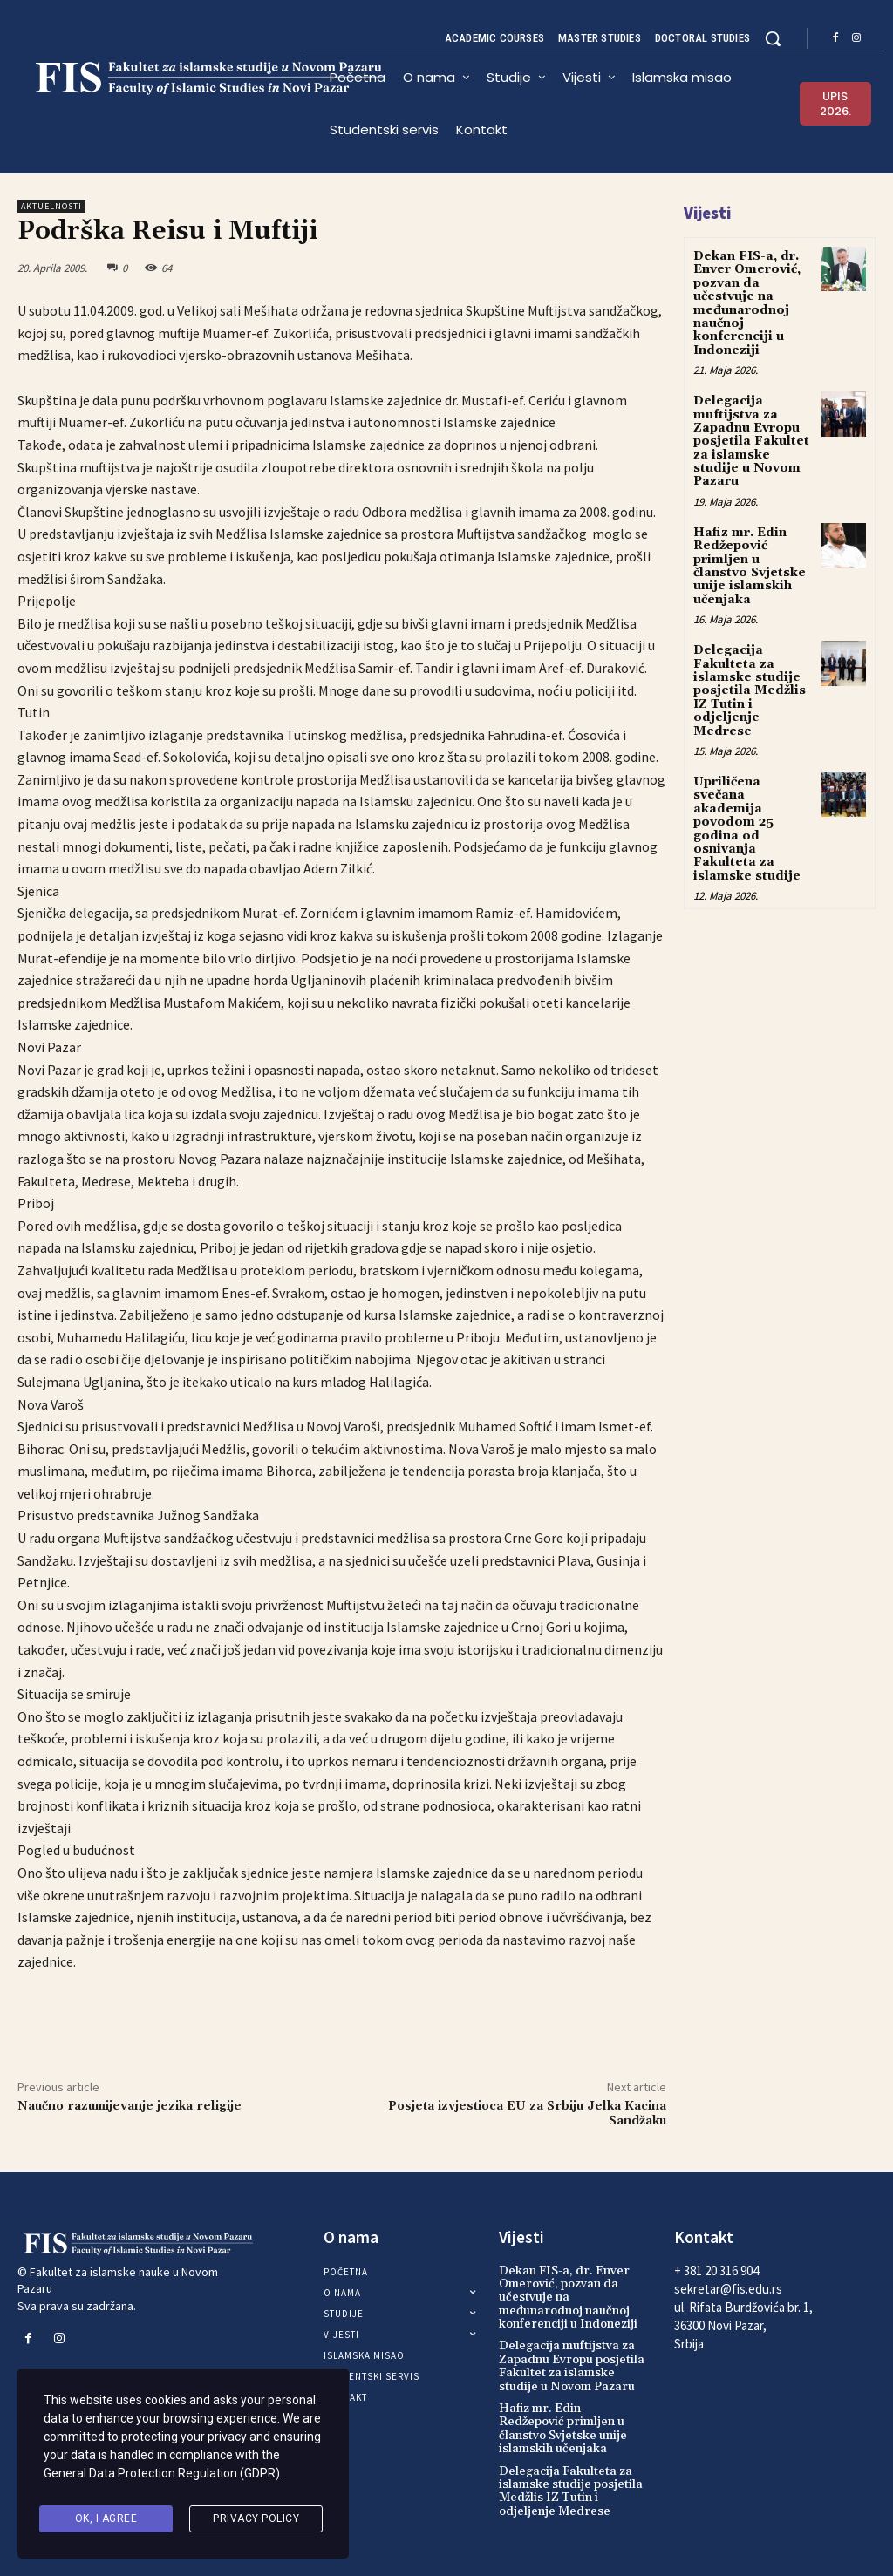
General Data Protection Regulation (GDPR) (162, 2474)
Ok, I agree (106, 2518)
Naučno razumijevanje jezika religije (129, 2106)
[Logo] (160, 78)
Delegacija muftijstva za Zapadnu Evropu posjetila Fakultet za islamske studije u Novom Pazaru (751, 441)
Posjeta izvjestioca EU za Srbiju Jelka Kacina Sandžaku (527, 2113)
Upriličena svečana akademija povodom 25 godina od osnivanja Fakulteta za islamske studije (747, 829)
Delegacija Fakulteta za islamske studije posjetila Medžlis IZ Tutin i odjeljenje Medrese (749, 690)
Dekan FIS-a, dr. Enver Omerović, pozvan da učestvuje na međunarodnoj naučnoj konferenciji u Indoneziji (747, 303)
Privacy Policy (256, 2518)
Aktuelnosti (51, 206)
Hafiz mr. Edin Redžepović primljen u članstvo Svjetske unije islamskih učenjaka (749, 566)
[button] (773, 38)
